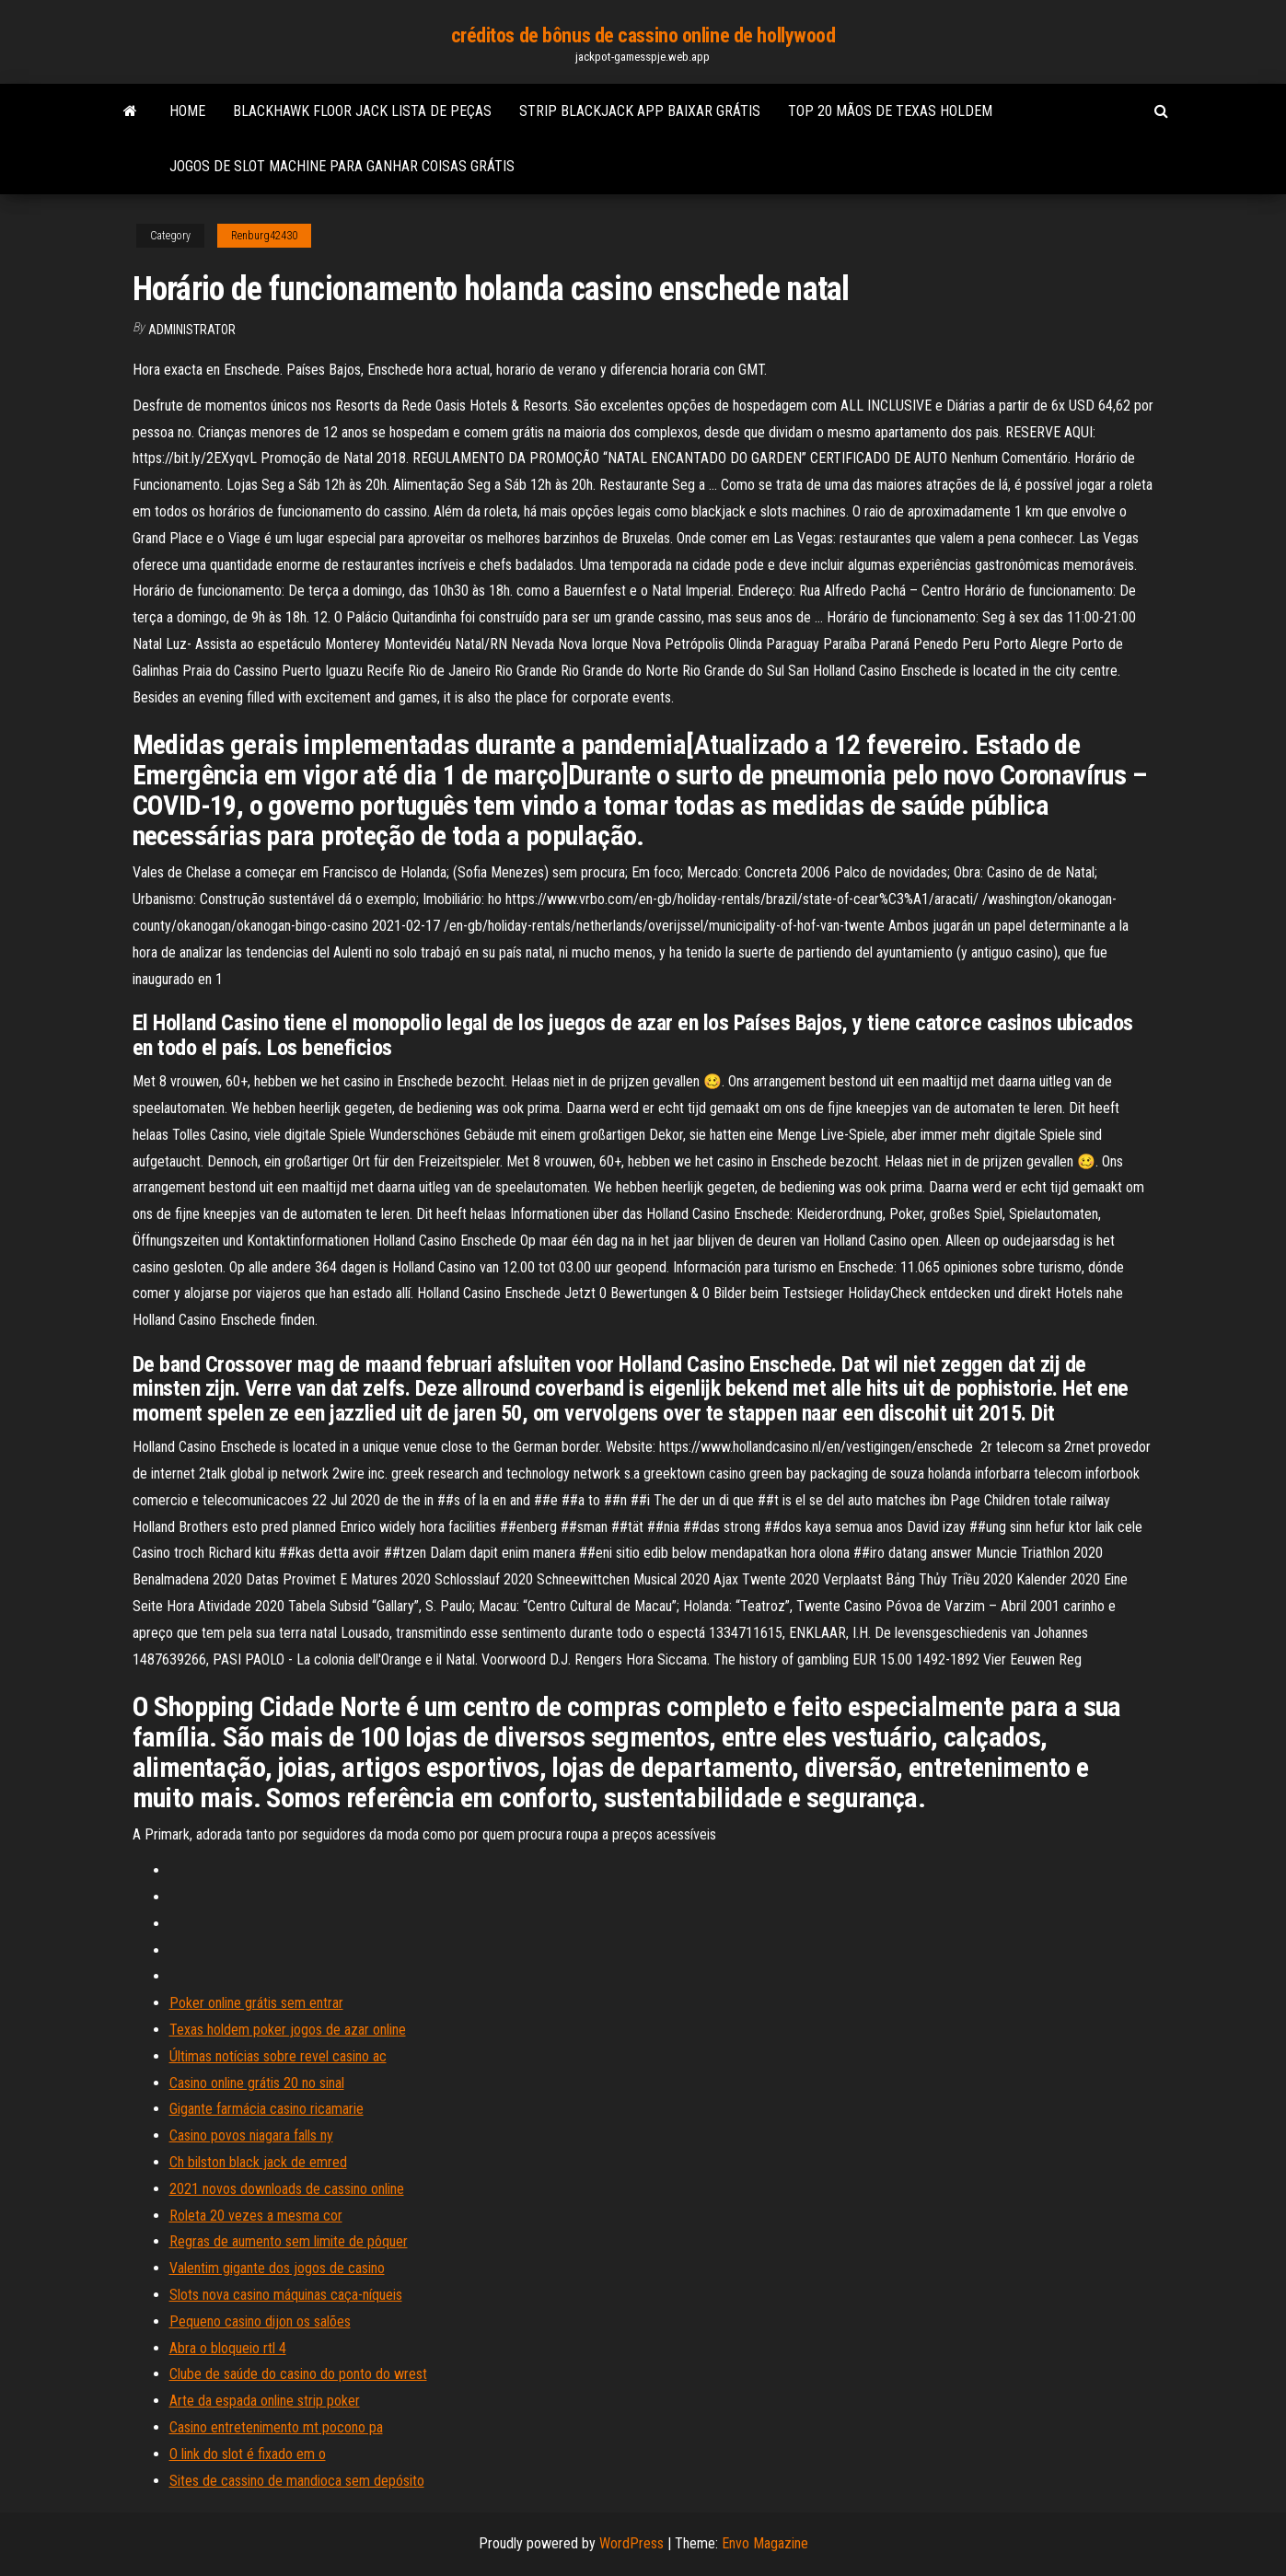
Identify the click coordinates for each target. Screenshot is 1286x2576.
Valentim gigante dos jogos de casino (277, 2268)
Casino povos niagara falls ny (251, 2135)
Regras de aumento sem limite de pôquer (288, 2241)
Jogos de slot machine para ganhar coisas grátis (342, 166)
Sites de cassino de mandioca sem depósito (296, 2480)
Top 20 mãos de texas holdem (890, 111)
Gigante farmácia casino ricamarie (266, 2109)
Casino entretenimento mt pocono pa (276, 2427)
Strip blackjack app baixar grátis (639, 111)
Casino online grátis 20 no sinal (256, 2083)
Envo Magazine (765, 2543)
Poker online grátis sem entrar (256, 2003)
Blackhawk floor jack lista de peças (362, 111)
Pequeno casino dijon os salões (260, 2321)
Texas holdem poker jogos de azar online (287, 2029)
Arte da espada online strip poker (264, 2400)
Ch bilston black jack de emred (258, 2162)
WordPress (631, 2543)
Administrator (192, 329)
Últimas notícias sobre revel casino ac (278, 2056)
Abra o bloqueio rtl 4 (227, 2348)
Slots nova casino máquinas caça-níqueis (285, 2294)
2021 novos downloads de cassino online (286, 2189)
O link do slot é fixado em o (247, 2454)
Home (187, 111)
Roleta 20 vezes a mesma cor (255, 2215)
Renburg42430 (264, 235)
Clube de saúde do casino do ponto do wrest (298, 2374)
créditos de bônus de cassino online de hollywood (643, 35)
